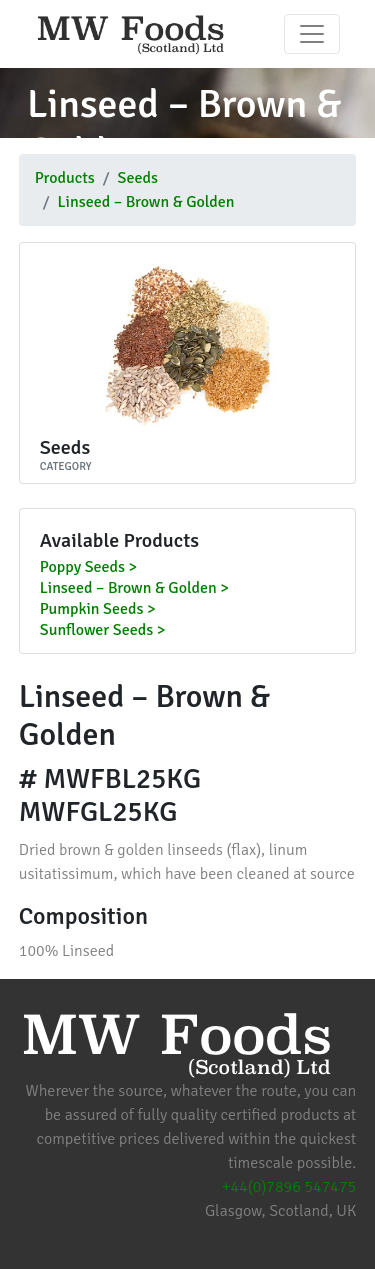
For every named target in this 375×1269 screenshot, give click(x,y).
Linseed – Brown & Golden (146, 202)
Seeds (138, 178)
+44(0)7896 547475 (289, 1187)
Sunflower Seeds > (103, 631)
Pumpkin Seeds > (98, 610)
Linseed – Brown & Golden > (134, 589)
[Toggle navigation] (312, 34)
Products (65, 178)
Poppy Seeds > (88, 568)
